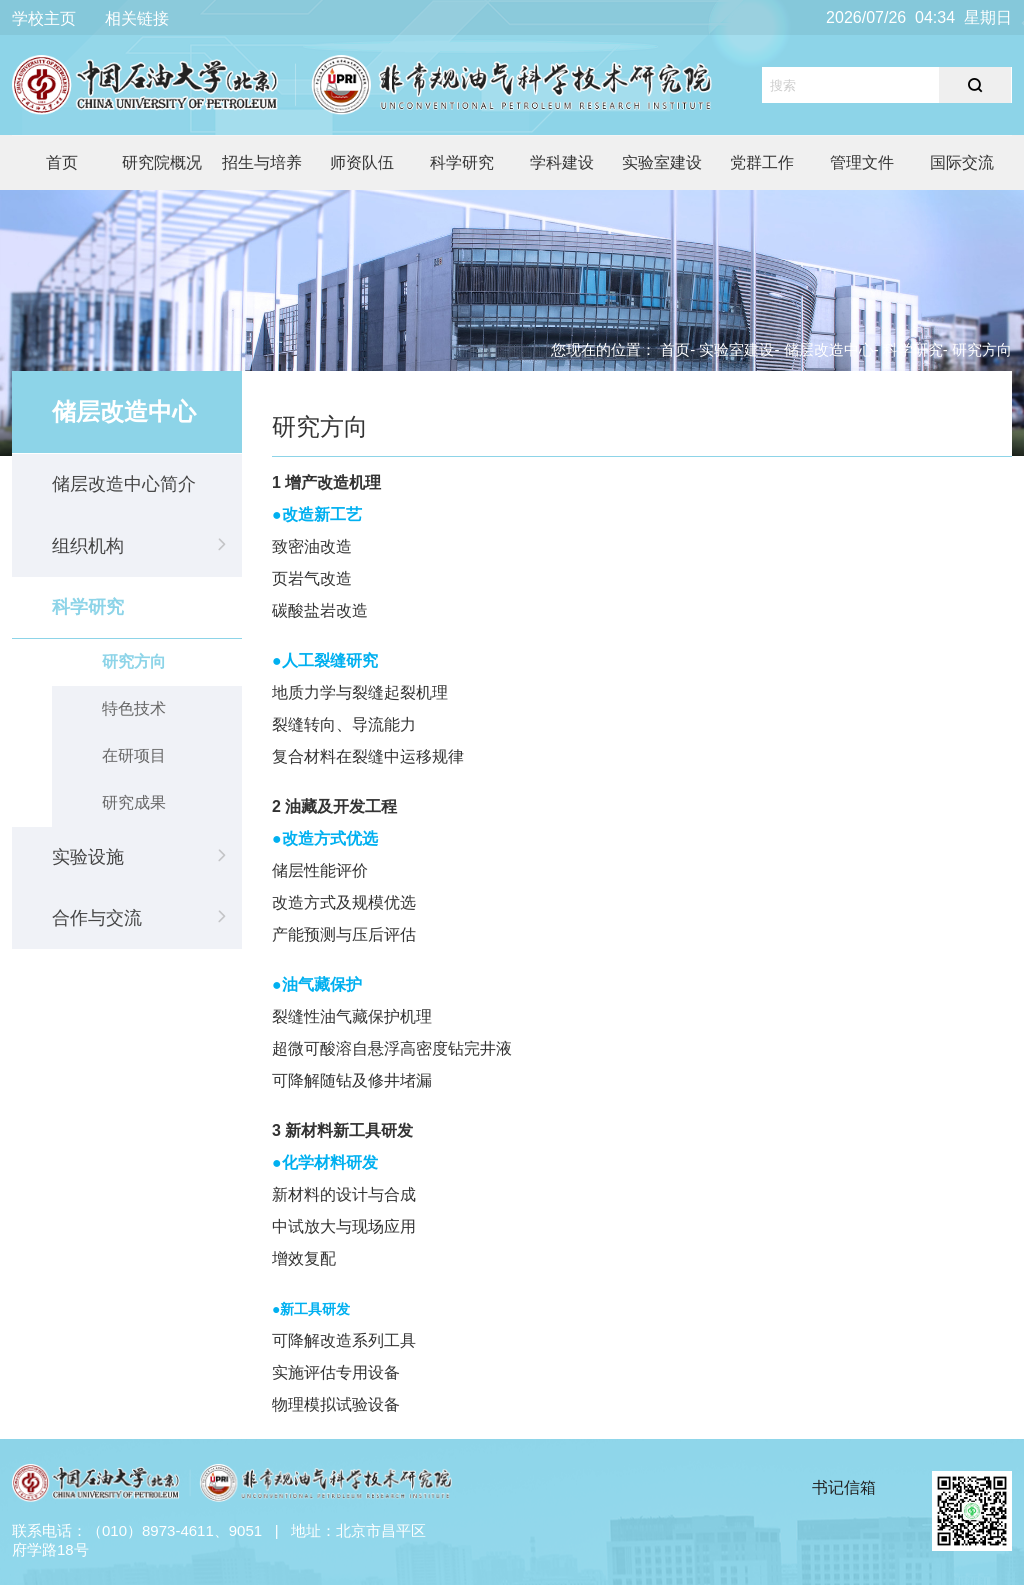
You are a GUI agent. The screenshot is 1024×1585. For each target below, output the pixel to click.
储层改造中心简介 (124, 484)
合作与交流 (97, 918)
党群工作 (762, 162)
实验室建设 (662, 162)
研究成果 (134, 802)
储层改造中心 (829, 349)
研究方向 (134, 661)
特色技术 (134, 708)
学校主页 (44, 18)
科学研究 (462, 162)
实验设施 (88, 857)
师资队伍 (362, 162)
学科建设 (562, 162)
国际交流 (962, 162)
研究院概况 (162, 162)
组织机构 (88, 546)
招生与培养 (262, 162)
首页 (62, 162)
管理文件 (862, 162)
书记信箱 (844, 1487)
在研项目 (134, 755)
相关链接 (137, 18)
